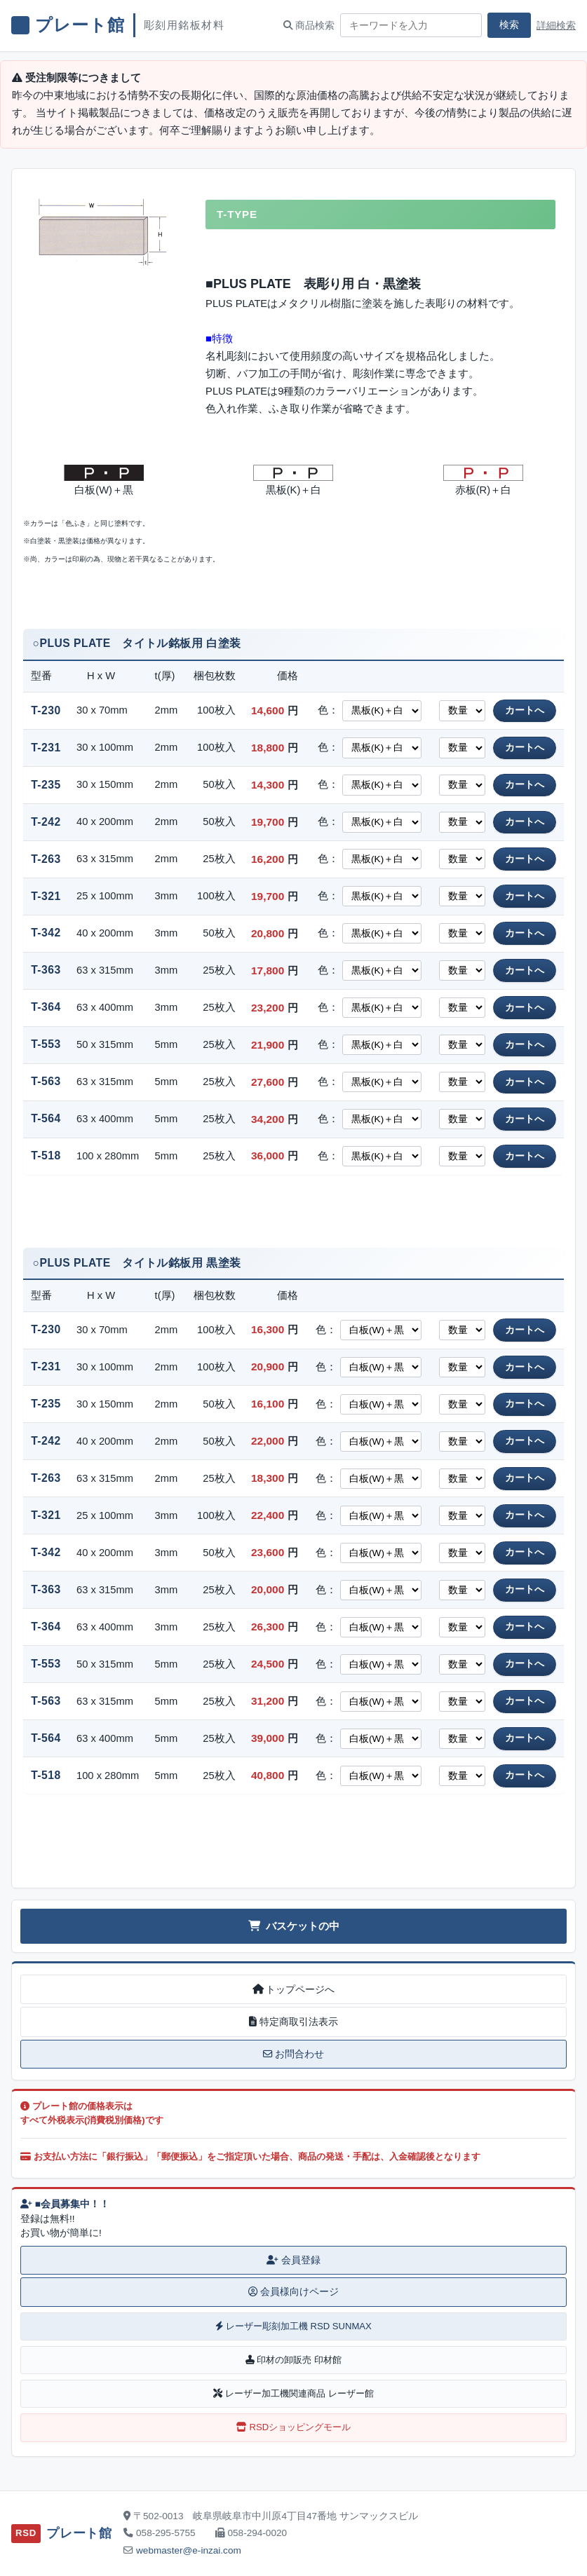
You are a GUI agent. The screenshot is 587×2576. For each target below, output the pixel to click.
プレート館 (80, 24)
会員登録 (293, 2260)
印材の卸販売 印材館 (293, 2359)
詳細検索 (556, 25)
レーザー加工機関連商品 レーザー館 (293, 2393)
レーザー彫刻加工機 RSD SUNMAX (293, 2326)
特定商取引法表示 (293, 2021)
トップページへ (293, 1989)
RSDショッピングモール (293, 2427)
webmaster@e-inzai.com (188, 2550)
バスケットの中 (293, 1926)
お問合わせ (294, 2054)
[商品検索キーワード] (411, 25)
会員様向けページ (293, 2292)
